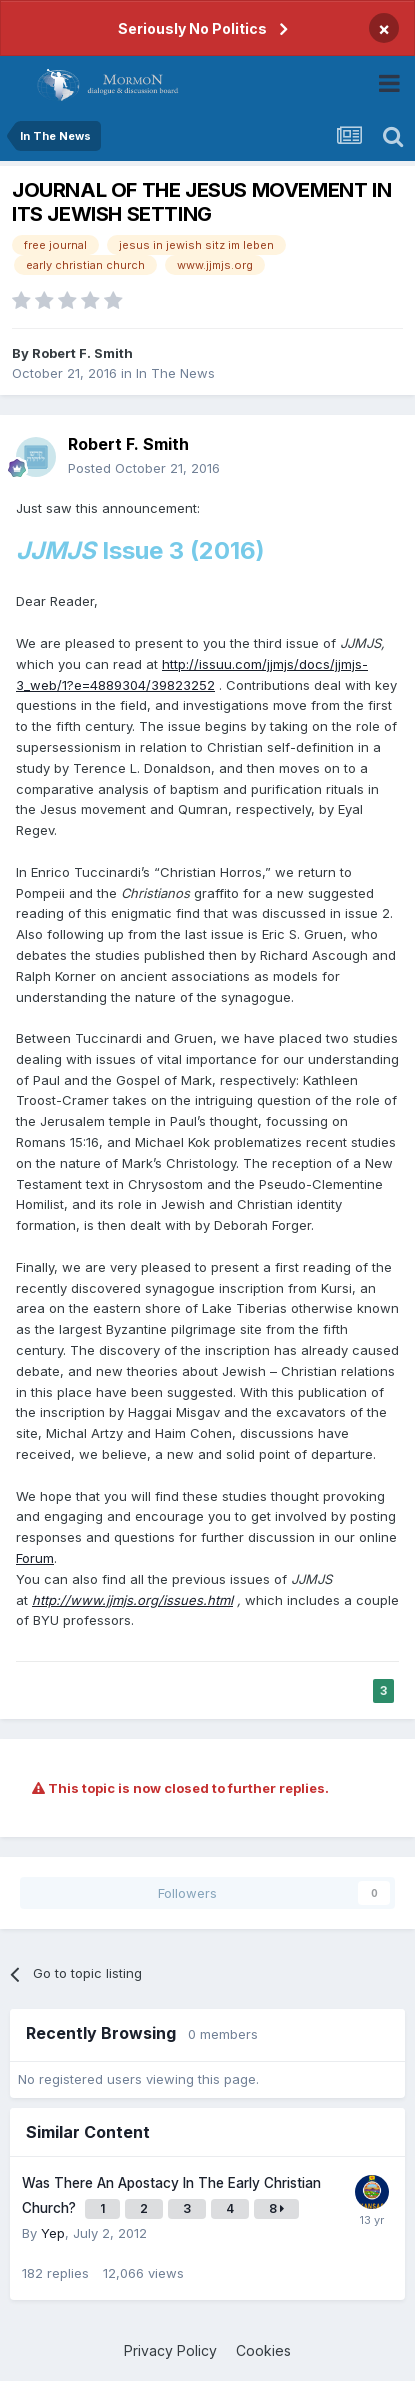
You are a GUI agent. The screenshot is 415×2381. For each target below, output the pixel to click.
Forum (35, 1558)
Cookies (263, 2350)
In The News (175, 373)
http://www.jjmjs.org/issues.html (132, 1600)
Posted (144, 468)
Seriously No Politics (192, 28)
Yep (53, 2233)
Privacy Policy (170, 2350)
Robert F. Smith (82, 353)
